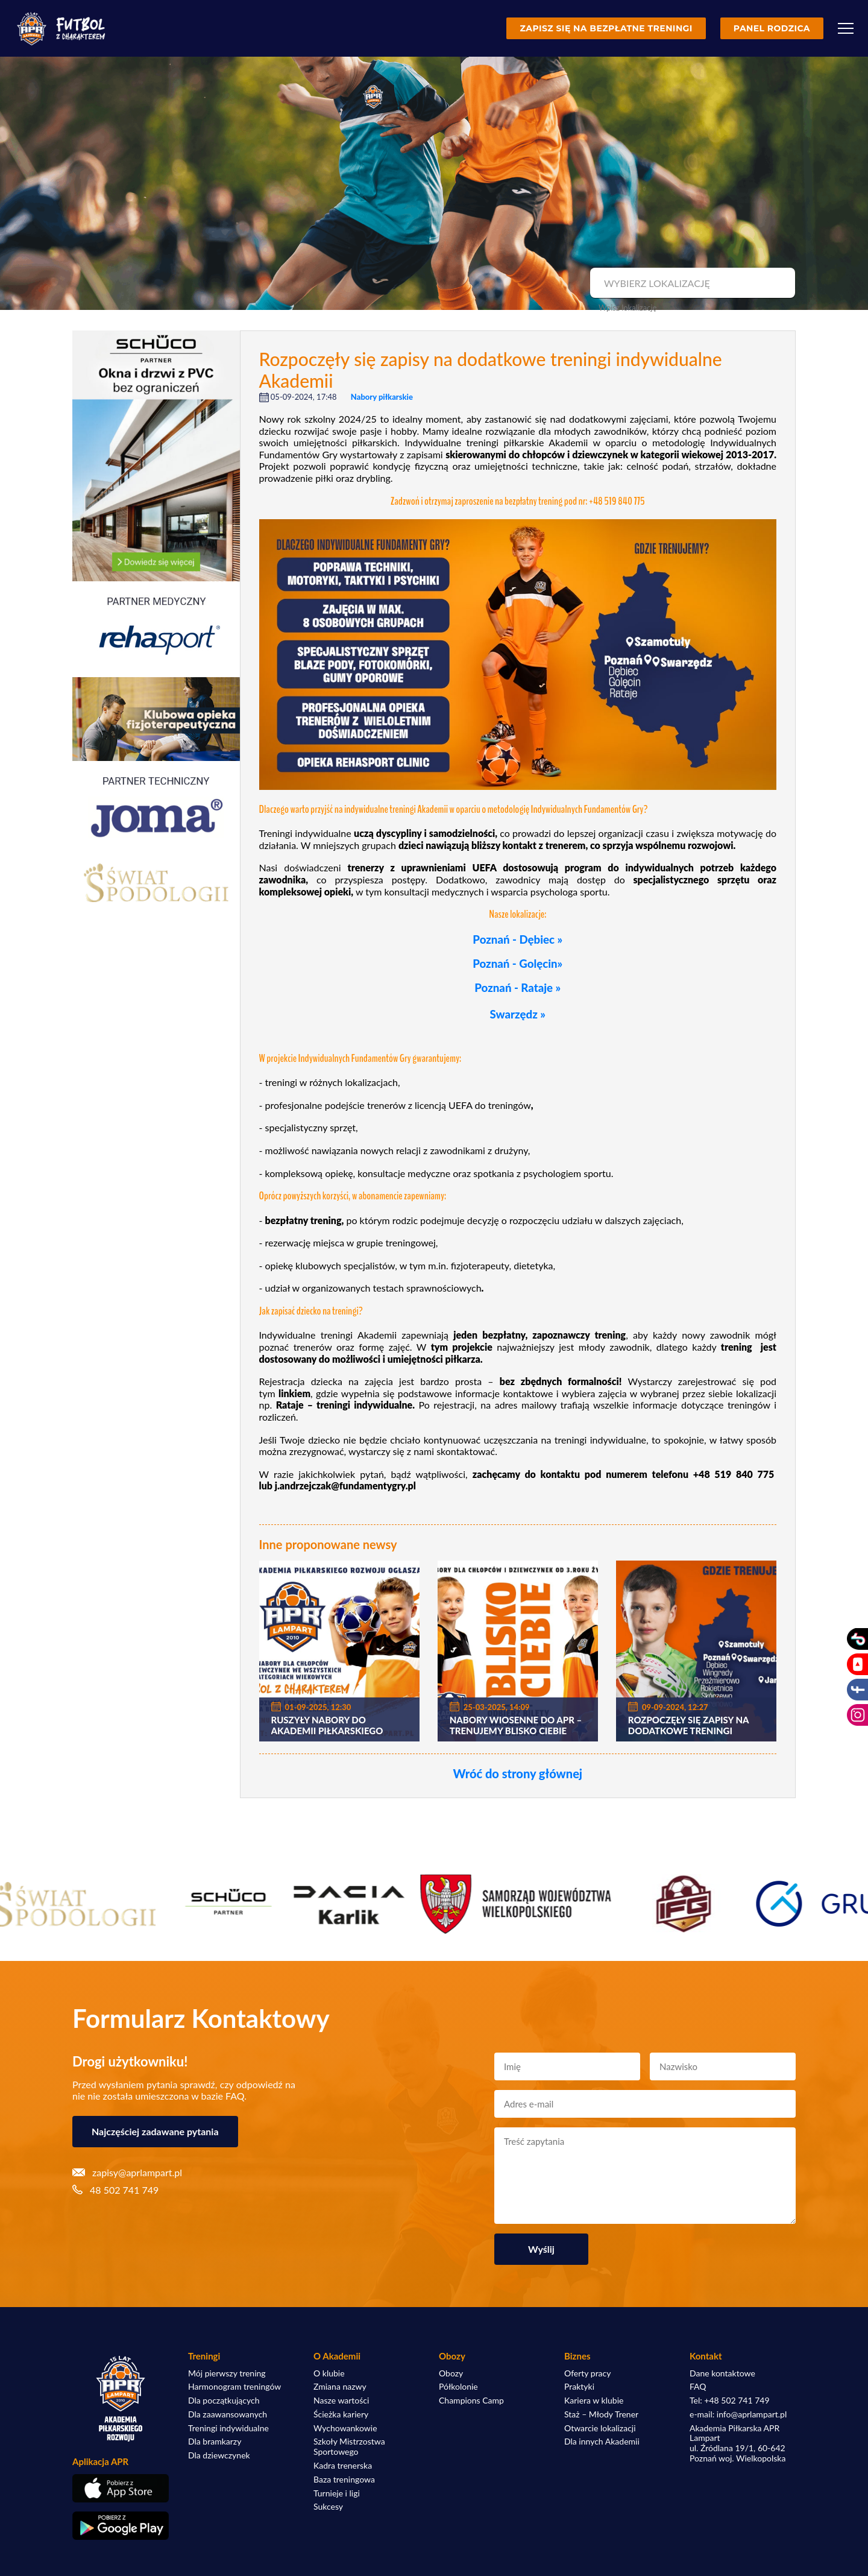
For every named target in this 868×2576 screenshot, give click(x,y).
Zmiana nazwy (339, 2386)
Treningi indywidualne (228, 2428)
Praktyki (579, 2386)
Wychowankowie (345, 2428)
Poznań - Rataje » (517, 987)
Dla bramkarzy (214, 2441)
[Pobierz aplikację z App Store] (120, 2488)
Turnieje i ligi (336, 2493)
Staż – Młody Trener (601, 2414)
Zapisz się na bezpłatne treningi (606, 28)
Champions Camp (471, 2400)
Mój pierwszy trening (227, 2373)
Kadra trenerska (342, 2465)
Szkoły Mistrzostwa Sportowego (349, 2447)
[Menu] (846, 28)
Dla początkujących (223, 2400)
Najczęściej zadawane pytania (155, 2131)
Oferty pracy (587, 2373)
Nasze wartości (341, 2400)
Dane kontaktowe (722, 2373)
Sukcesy (328, 2506)
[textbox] (691, 283)
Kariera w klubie (593, 2400)
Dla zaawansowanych (227, 2414)
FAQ (698, 2386)
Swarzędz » (518, 1014)
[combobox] (691, 283)
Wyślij (541, 2249)
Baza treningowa (344, 2479)
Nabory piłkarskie (382, 397)
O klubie (329, 2373)
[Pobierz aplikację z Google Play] (120, 2525)
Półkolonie (458, 2386)
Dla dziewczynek (219, 2455)
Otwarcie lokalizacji (600, 2428)
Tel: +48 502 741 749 (730, 2400)
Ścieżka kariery (340, 2414)
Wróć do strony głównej (517, 1773)
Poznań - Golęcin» (517, 963)
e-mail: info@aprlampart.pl (738, 2414)
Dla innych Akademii (602, 2441)
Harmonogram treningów (234, 2386)
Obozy (451, 2373)
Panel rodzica (772, 28)
